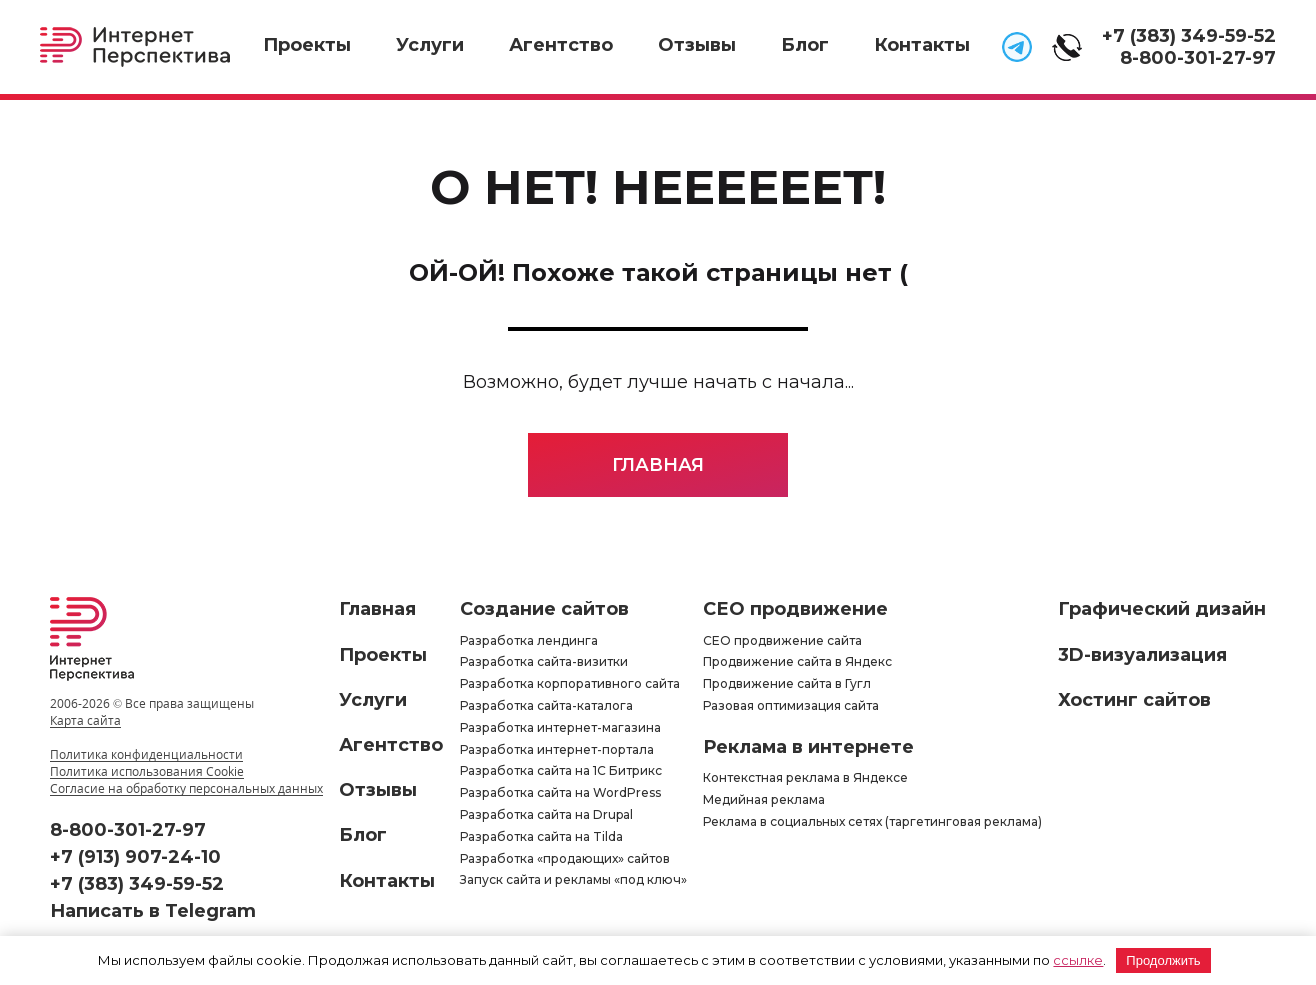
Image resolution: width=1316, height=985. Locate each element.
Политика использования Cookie (147, 771)
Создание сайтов (544, 609)
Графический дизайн (1162, 609)
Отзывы (697, 45)
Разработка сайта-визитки (544, 661)
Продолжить (1163, 960)
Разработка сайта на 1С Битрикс (561, 770)
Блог (805, 45)
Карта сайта (85, 720)
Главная (658, 465)
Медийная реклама (764, 799)
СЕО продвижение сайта (782, 640)
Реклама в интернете (808, 747)
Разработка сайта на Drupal (546, 814)
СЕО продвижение (795, 609)
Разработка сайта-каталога (546, 705)
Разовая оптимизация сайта (791, 705)
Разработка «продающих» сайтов (565, 858)
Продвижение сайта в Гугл (787, 683)
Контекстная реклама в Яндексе (805, 777)
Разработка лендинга (529, 640)
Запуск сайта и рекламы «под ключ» (573, 879)
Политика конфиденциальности (146, 754)
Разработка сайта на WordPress (560, 792)
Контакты (922, 45)
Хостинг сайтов (1134, 700)
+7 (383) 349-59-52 (1189, 36)
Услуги (430, 45)
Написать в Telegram (153, 911)
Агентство (561, 45)
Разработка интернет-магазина (560, 727)
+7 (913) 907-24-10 (135, 857)
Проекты (307, 45)
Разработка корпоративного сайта (570, 683)
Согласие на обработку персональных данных (186, 788)
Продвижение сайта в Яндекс (797, 661)
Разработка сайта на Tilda (541, 836)
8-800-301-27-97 (1198, 58)
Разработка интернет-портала (557, 749)
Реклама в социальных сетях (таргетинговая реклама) (872, 821)
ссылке (1078, 960)
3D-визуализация (1142, 655)
